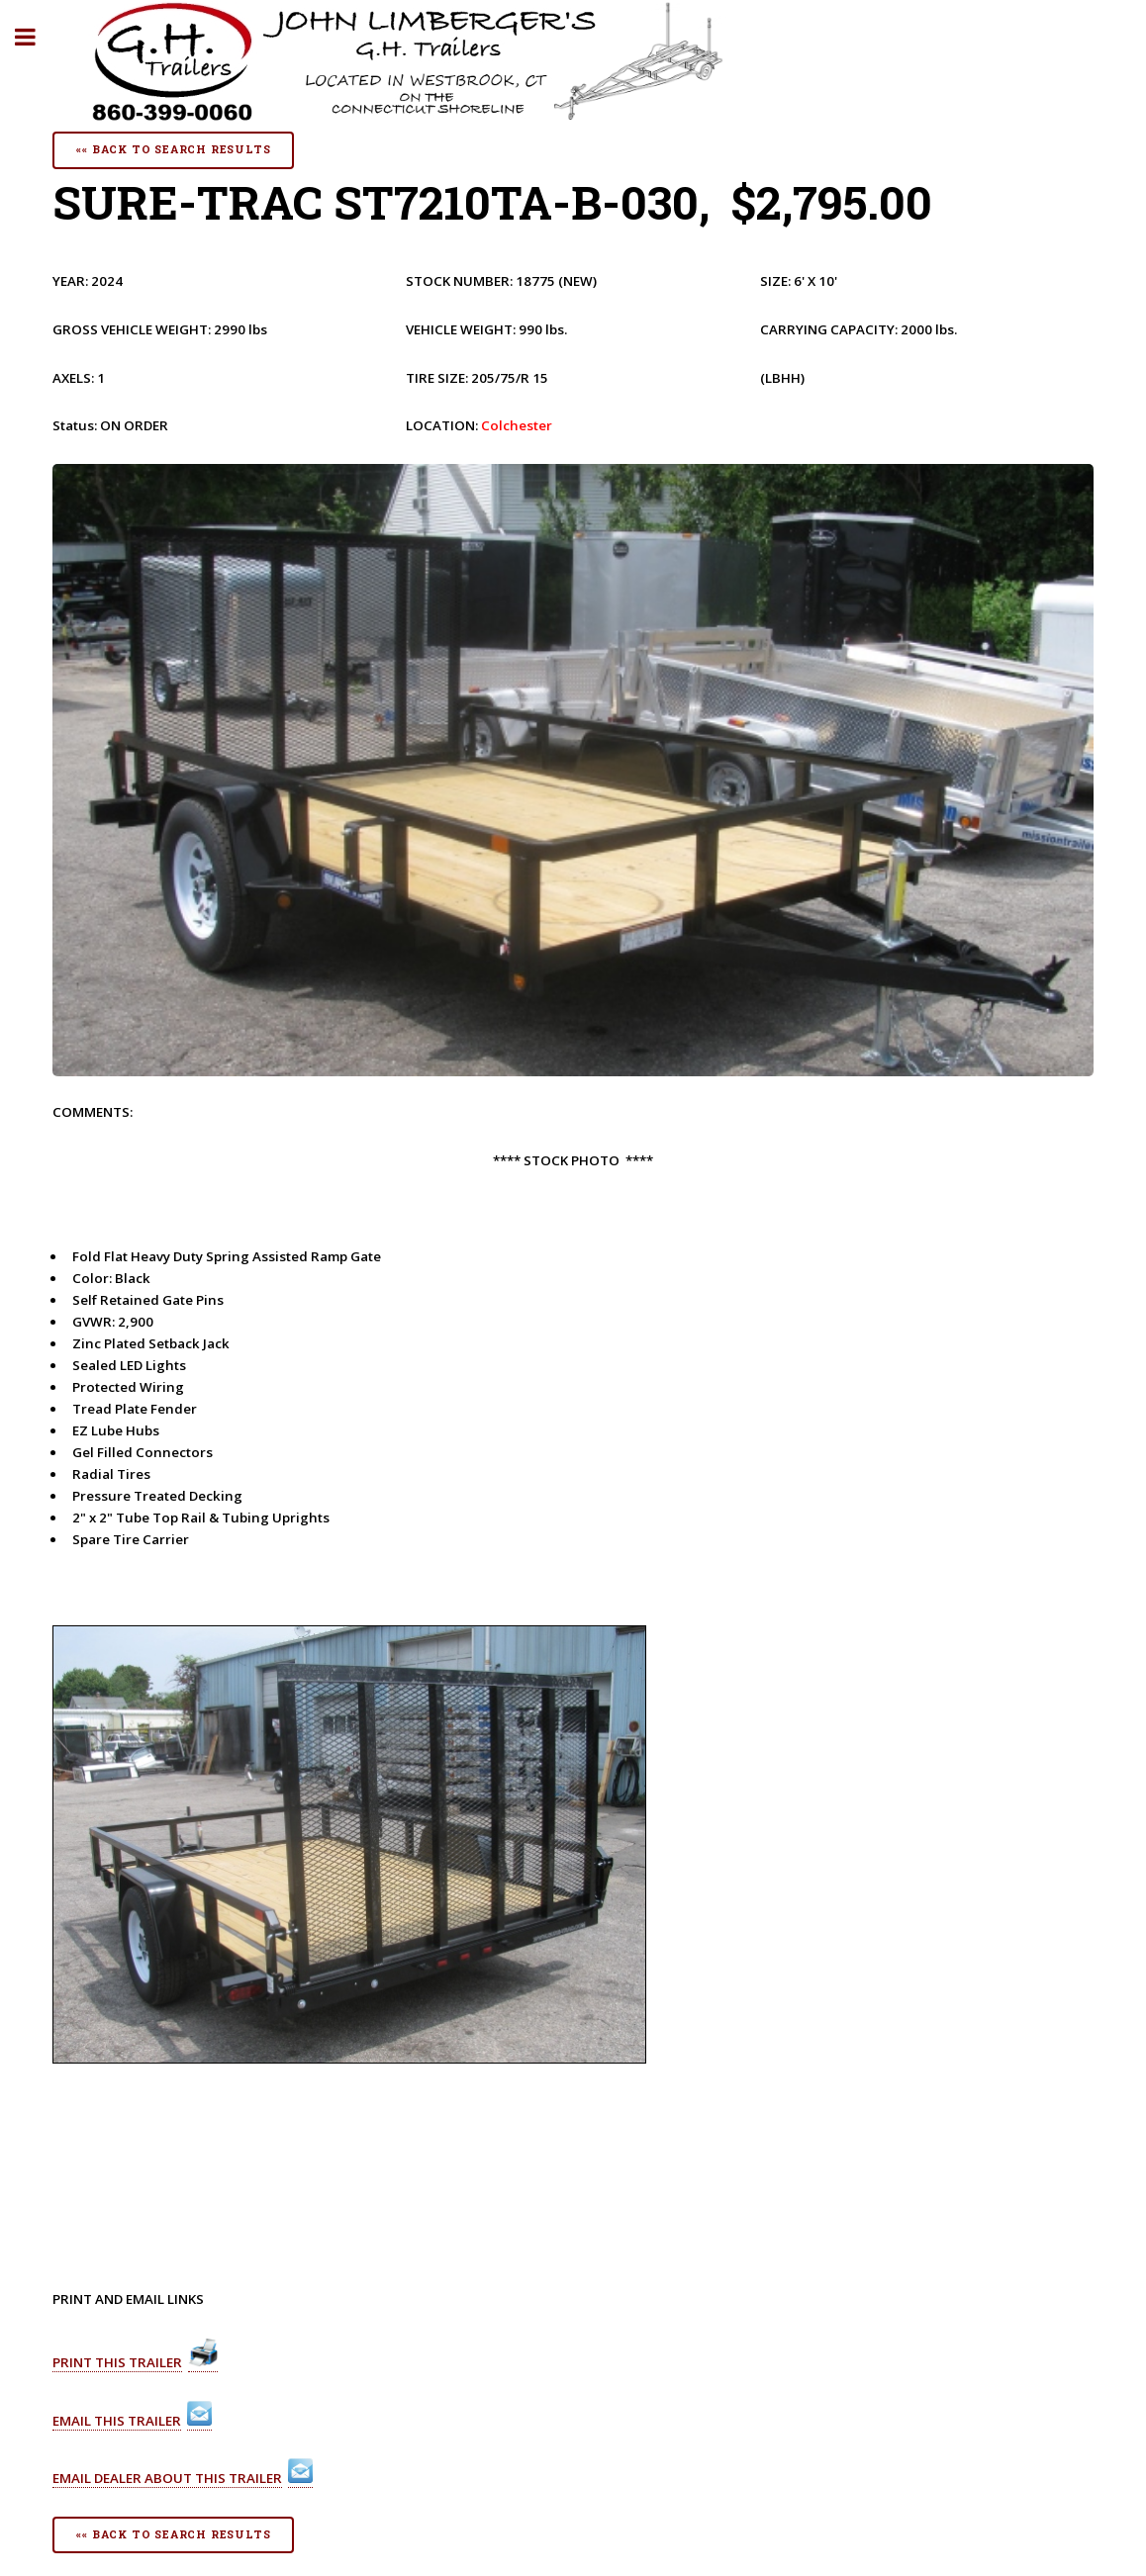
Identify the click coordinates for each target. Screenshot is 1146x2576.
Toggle (35, 37)
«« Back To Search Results (173, 149)
